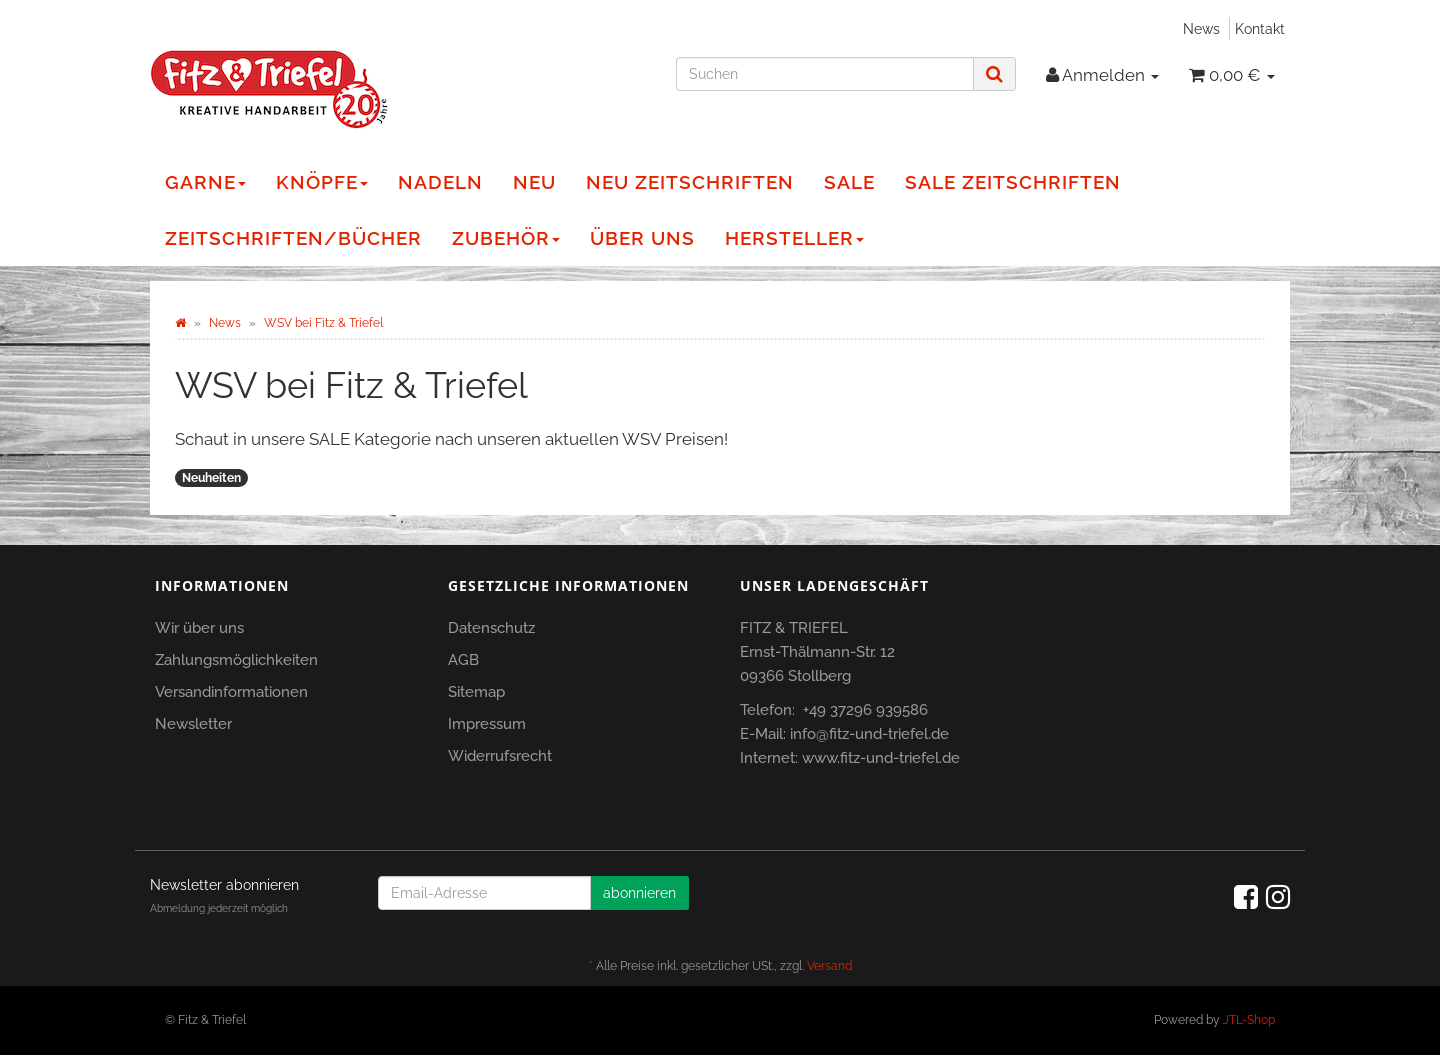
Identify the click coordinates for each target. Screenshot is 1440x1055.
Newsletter (193, 724)
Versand (829, 966)
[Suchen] (825, 74)
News (1201, 28)
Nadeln (440, 182)
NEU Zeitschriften (690, 182)
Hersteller (794, 238)
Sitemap (476, 692)
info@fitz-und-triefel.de (869, 734)
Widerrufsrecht (500, 756)
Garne (205, 182)
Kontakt (1260, 28)
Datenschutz (491, 628)
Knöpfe (322, 182)
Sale (849, 182)
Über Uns (642, 238)
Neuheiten (211, 478)
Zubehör (506, 238)
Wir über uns (199, 628)
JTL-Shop (1249, 1020)
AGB (463, 660)
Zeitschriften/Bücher (293, 238)
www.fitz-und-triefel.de (881, 758)
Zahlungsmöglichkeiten (236, 660)
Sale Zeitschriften (1013, 182)
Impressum (487, 724)
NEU (534, 182)
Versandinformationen (231, 692)
